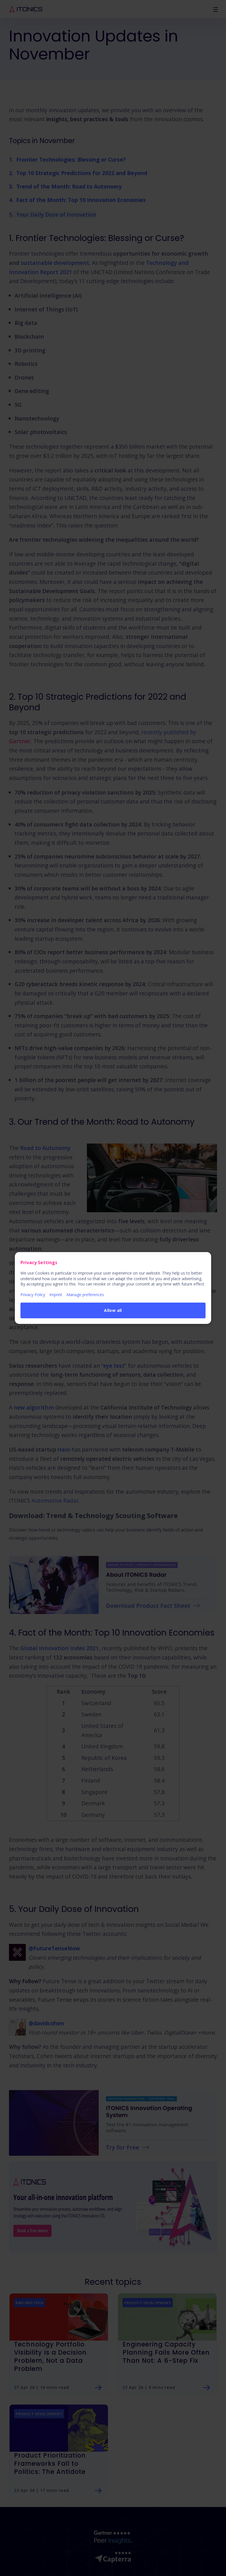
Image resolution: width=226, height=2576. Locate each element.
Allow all (113, 1310)
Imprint (55, 1294)
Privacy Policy (32, 1294)
